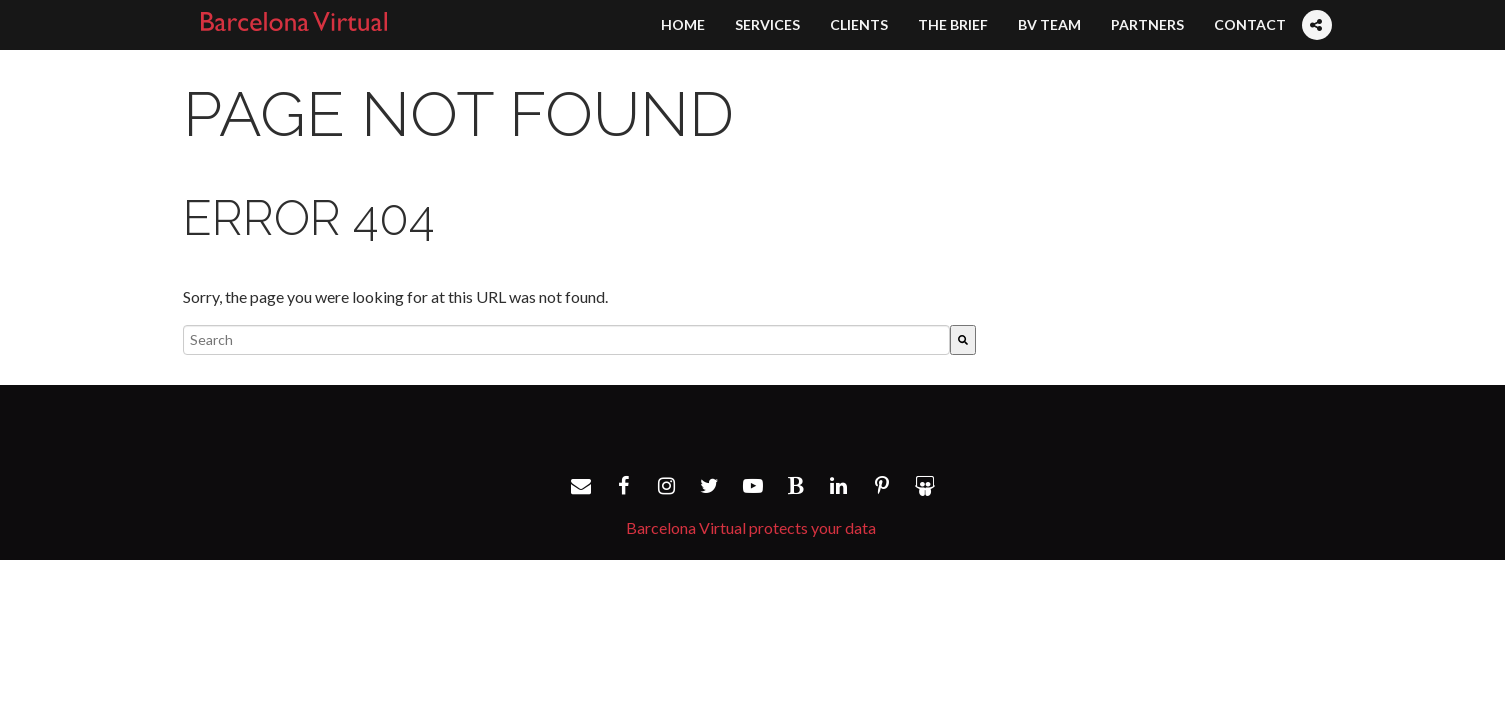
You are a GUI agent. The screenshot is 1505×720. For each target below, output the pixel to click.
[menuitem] (1316, 6)
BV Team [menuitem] (1049, 24)
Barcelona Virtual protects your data (751, 527)
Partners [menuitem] (1147, 24)
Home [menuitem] (683, 24)
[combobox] (566, 340)
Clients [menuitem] (859, 24)
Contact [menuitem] (1250, 24)
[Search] (963, 340)
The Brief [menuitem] (953, 24)
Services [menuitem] (767, 24)
